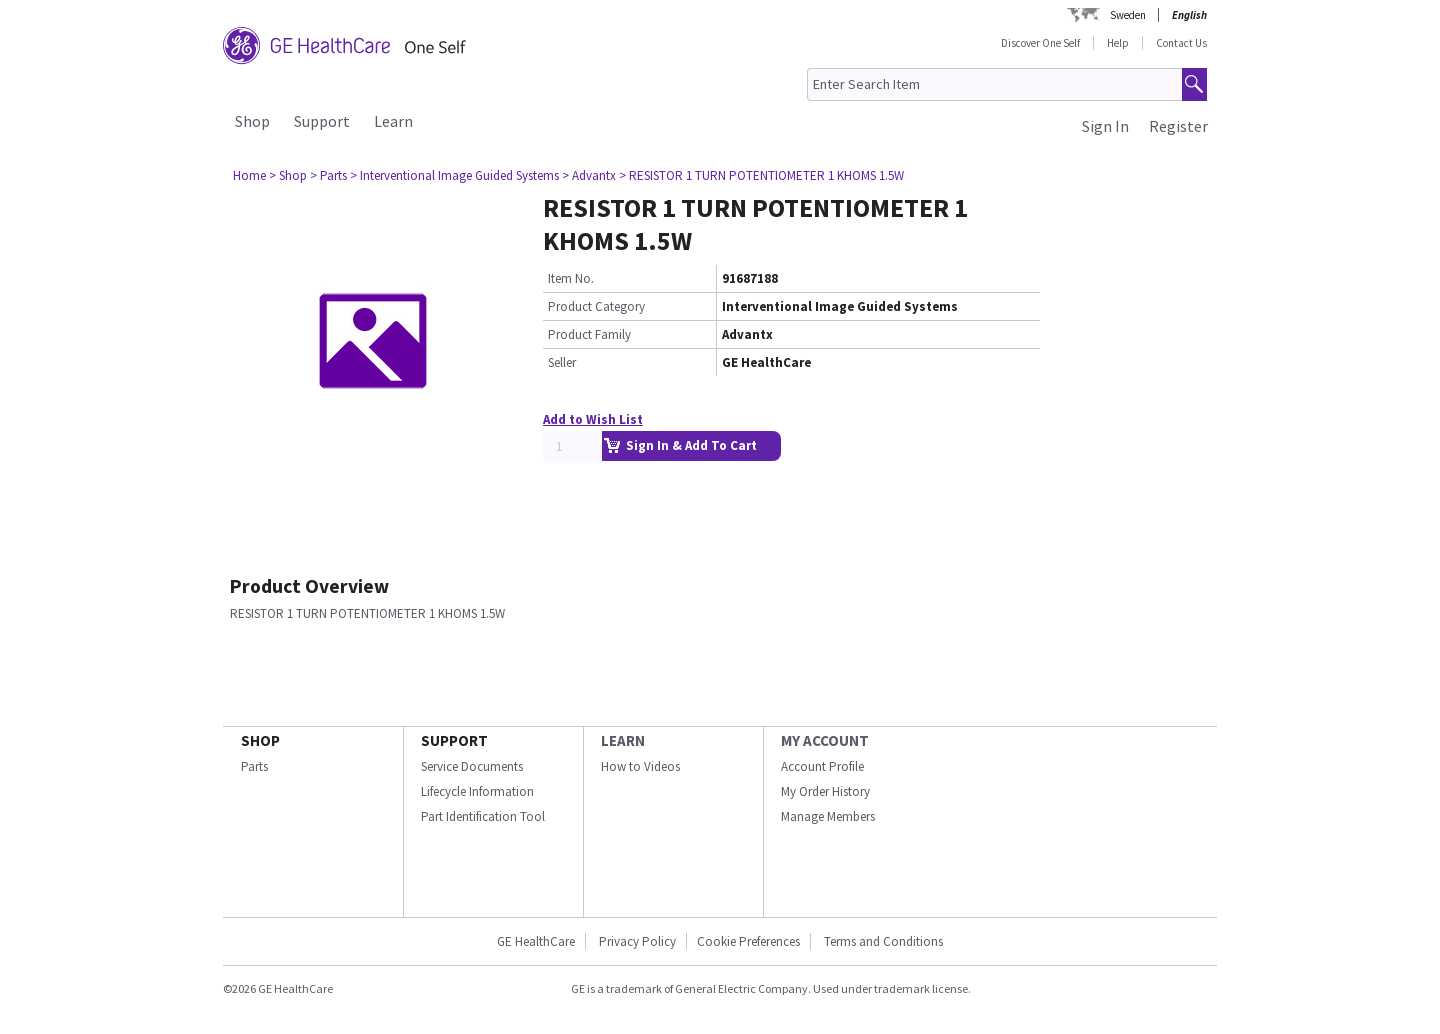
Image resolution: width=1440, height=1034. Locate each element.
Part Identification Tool (483, 816)
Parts (254, 766)
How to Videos (640, 766)
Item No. (571, 278)
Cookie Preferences (748, 941)
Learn (393, 121)
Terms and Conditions (883, 941)
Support (322, 121)
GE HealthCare (536, 941)
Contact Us (1181, 43)
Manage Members (828, 816)
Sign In (1105, 126)
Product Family (589, 334)
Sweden (1128, 15)
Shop (252, 121)
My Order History (825, 791)
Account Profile (822, 766)
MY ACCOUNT (825, 740)
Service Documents (472, 766)
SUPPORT (454, 740)
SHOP (260, 740)
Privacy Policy (636, 941)
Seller (562, 362)
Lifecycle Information (477, 791)
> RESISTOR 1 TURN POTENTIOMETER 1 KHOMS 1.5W (761, 175)
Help (1118, 43)
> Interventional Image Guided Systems (454, 175)
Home (249, 175)
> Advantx (589, 175)
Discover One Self (1040, 43)
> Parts (328, 175)
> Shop (288, 175)
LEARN (623, 740)
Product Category (596, 306)
